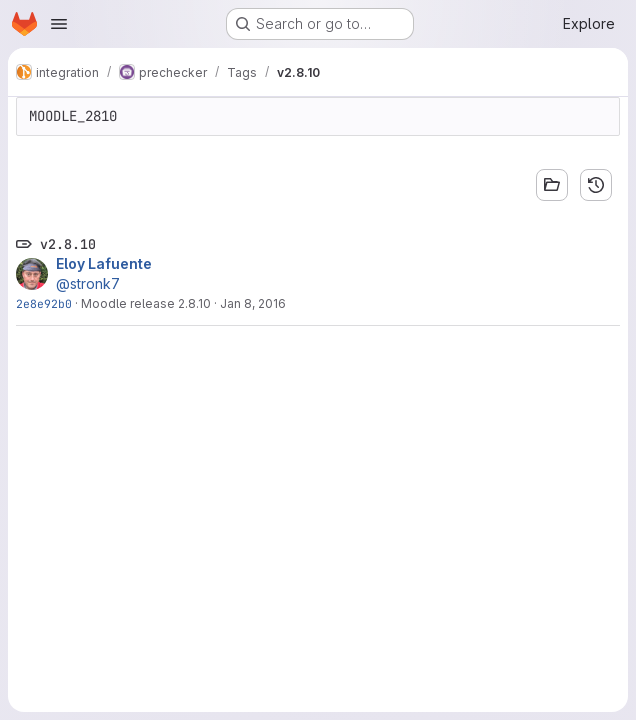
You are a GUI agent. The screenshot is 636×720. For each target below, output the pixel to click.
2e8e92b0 (44, 303)
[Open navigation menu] (59, 24)
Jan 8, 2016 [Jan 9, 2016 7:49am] (253, 303)
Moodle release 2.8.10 (146, 303)
